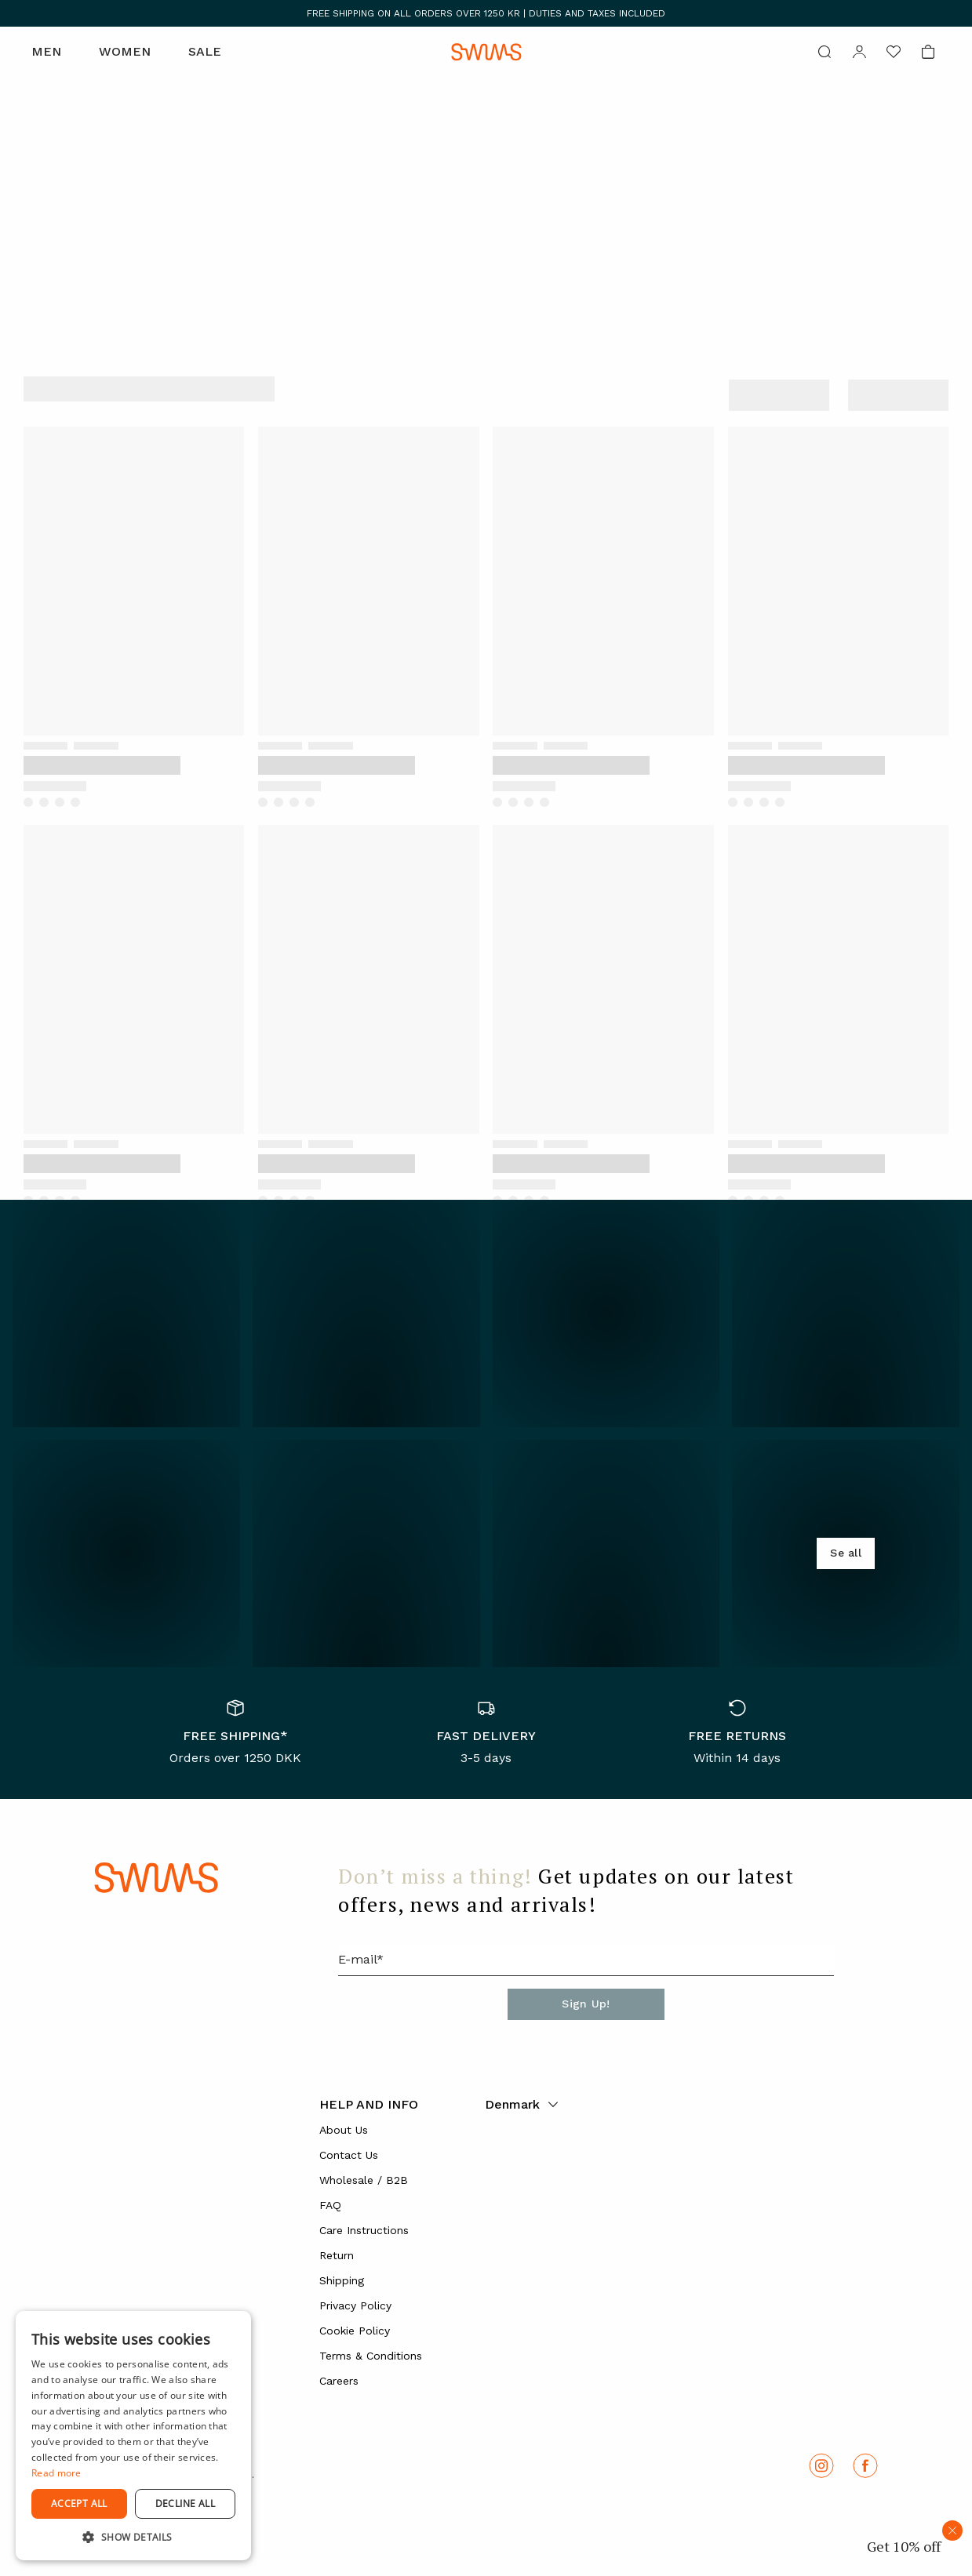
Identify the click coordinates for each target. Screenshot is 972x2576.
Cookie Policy (354, 2330)
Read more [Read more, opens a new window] (56, 2473)
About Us (343, 2130)
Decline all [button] (185, 2503)
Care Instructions (364, 2230)
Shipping (341, 2280)
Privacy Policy (355, 2305)
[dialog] (133, 2435)
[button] (133, 2537)
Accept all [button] (79, 2503)
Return (336, 2255)
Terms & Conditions (370, 2355)
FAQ (330, 2205)
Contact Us (348, 2155)
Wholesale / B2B (363, 2180)
